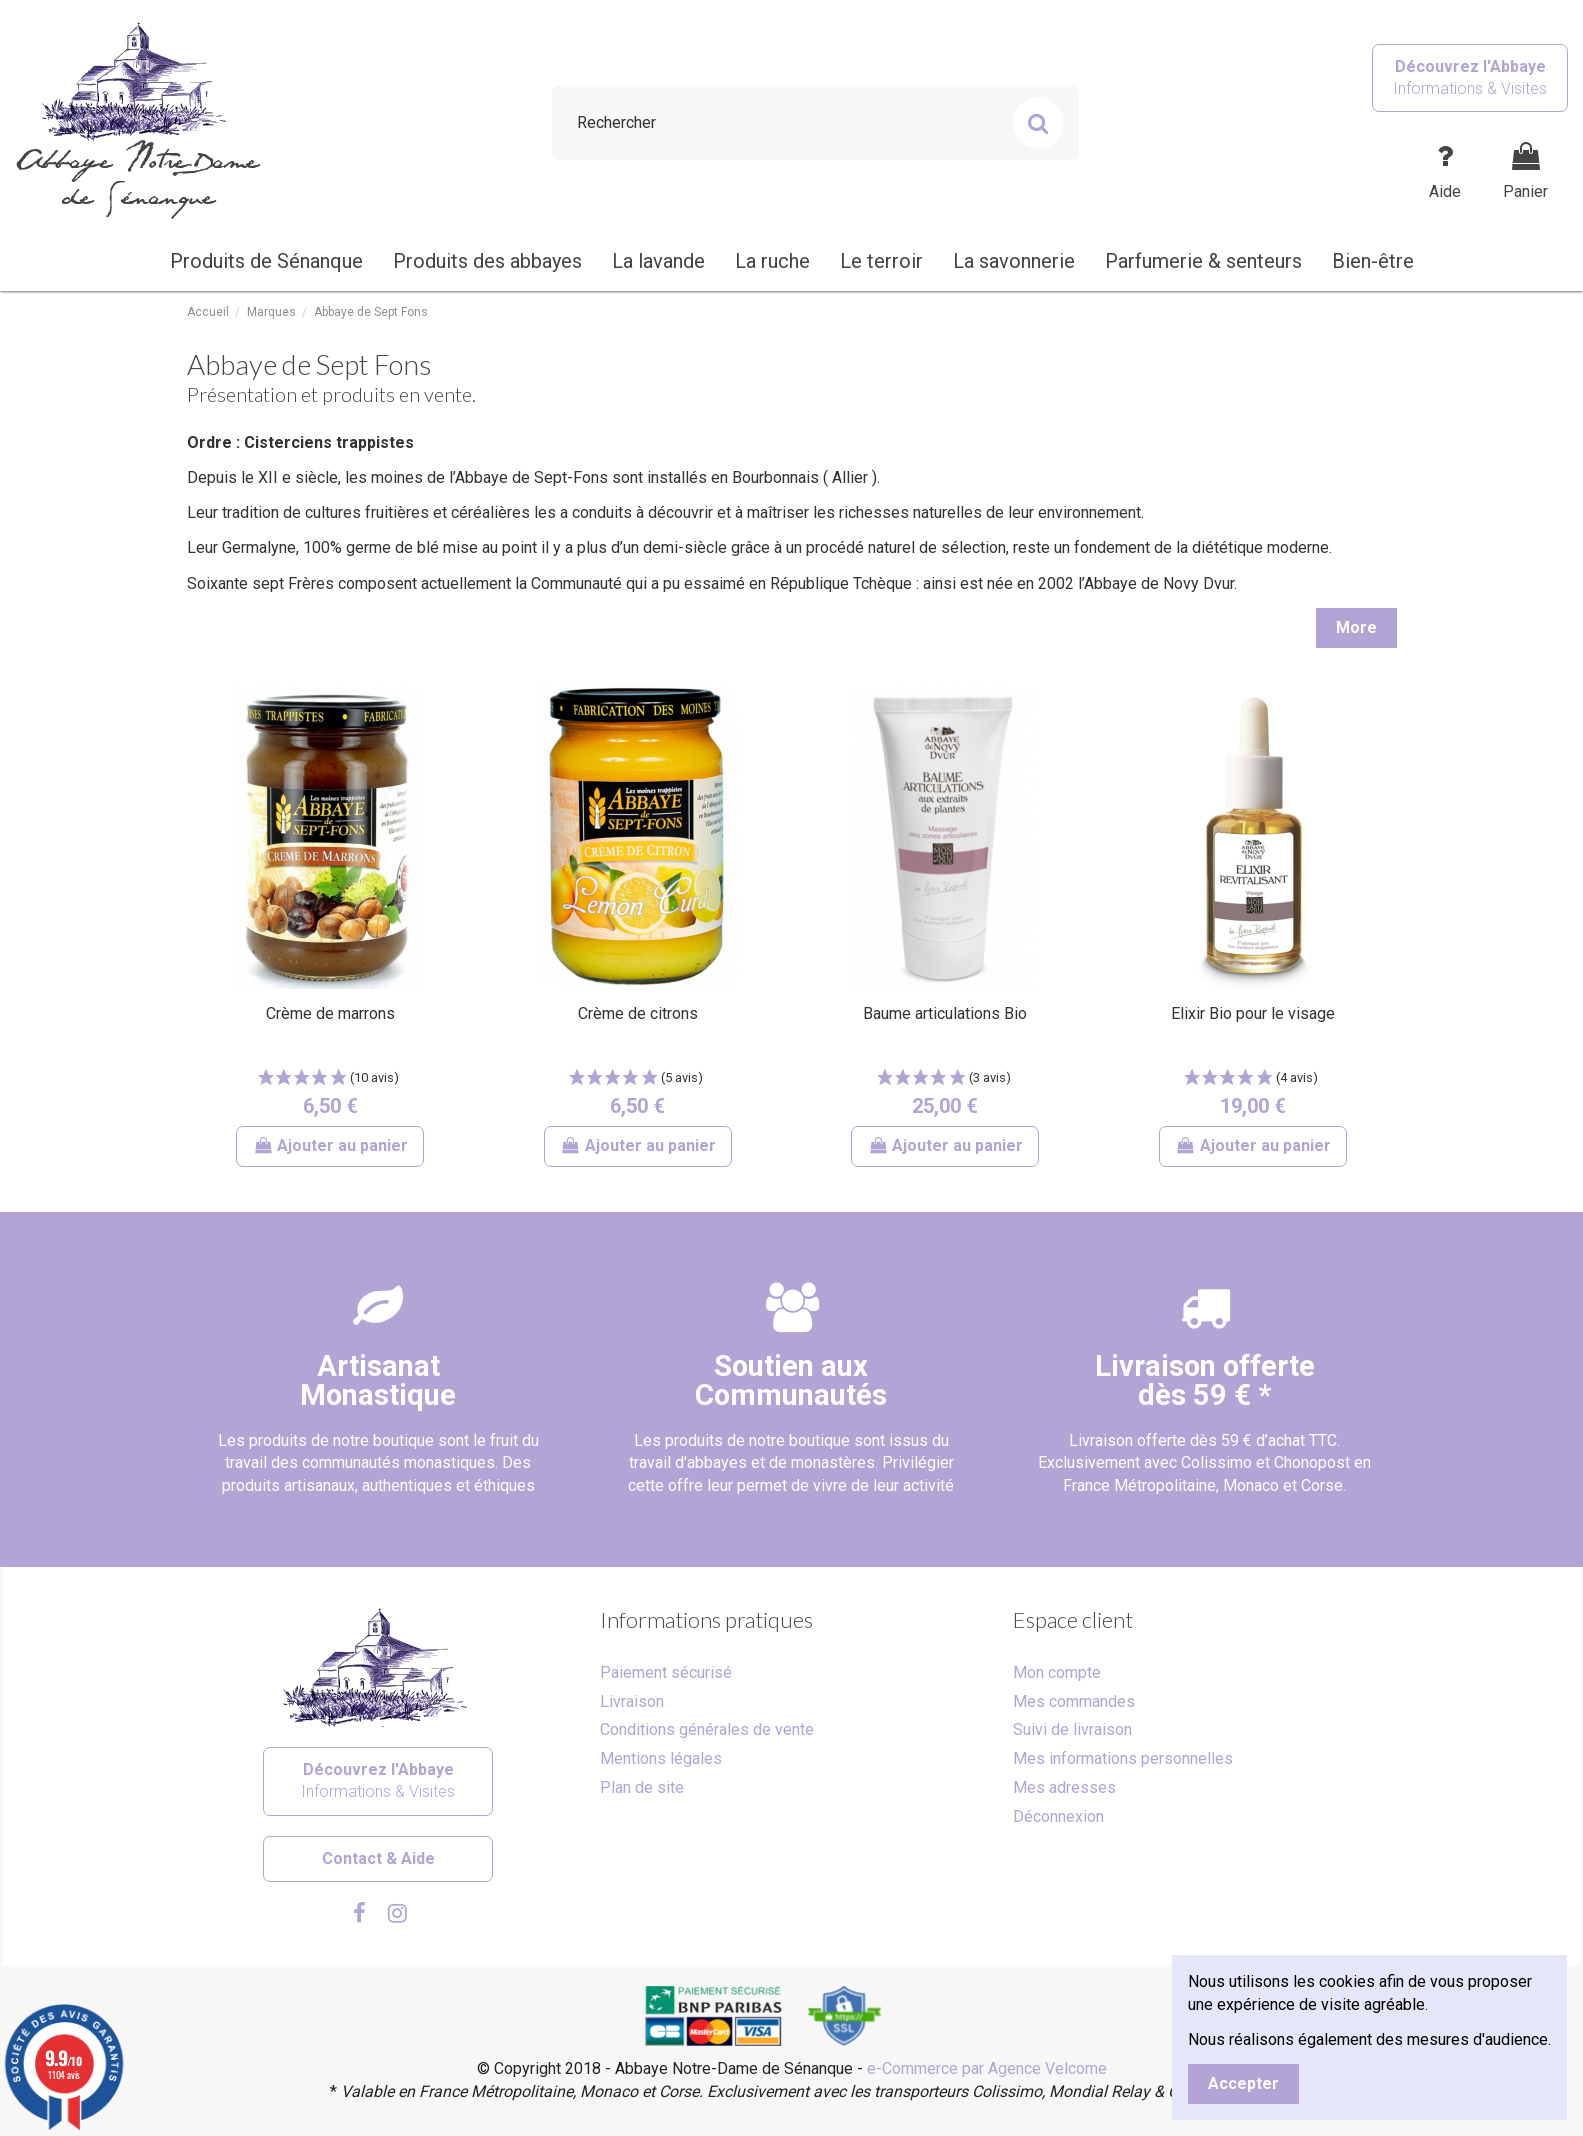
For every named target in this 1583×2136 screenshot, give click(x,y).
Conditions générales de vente (707, 1729)
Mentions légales (661, 1758)
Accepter (1243, 2083)
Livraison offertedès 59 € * (1205, 1380)
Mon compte (1057, 1672)
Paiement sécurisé (666, 1672)
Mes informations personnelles (1123, 1758)
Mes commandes (1074, 1701)
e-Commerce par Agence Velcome (987, 2068)
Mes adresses (1064, 1787)
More (1356, 627)
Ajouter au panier (330, 1145)
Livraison (632, 1701)
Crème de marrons (330, 1013)
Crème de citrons (638, 1013)
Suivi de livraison (1072, 1729)
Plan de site (642, 1787)
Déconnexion (1058, 1816)
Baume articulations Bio (945, 1013)
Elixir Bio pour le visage (1253, 1013)
